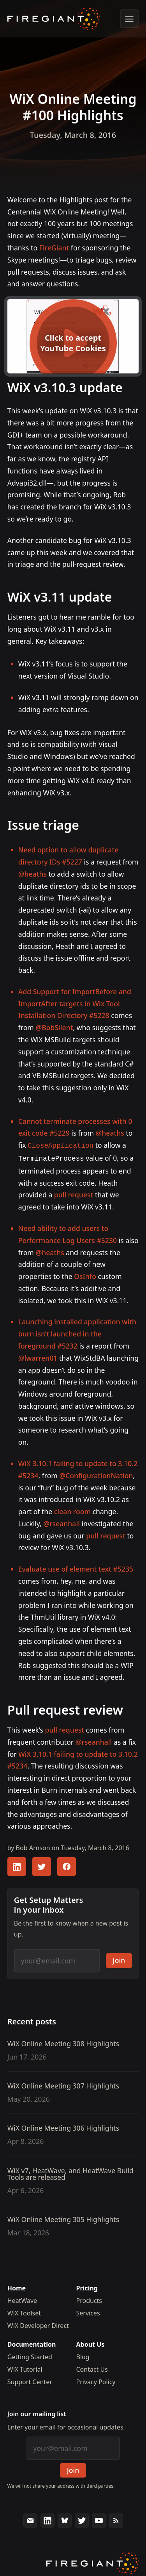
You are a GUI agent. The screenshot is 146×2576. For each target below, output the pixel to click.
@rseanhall (61, 1522)
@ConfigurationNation (96, 1474)
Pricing (87, 2286)
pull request (73, 1193)
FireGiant (54, 247)
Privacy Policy (96, 2380)
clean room (72, 1510)
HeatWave (22, 2299)
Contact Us (92, 2368)
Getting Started (29, 2355)
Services (88, 2311)
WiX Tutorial (24, 2368)
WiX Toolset (24, 2311)
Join (119, 1958)
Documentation (31, 2343)
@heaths (32, 874)
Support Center (29, 2380)
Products (89, 2299)
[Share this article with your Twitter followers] (41, 1865)
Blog (83, 2355)
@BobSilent (54, 1027)
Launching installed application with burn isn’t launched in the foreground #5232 (77, 1332)
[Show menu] (129, 18)
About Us (90, 2343)
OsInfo (85, 1274)
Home (16, 2286)
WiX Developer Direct (38, 2324)
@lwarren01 (38, 1356)
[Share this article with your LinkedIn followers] (16, 1865)
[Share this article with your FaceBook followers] (66, 1865)
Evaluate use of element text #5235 (75, 1567)
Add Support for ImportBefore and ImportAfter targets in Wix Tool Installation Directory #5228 (74, 1003)
